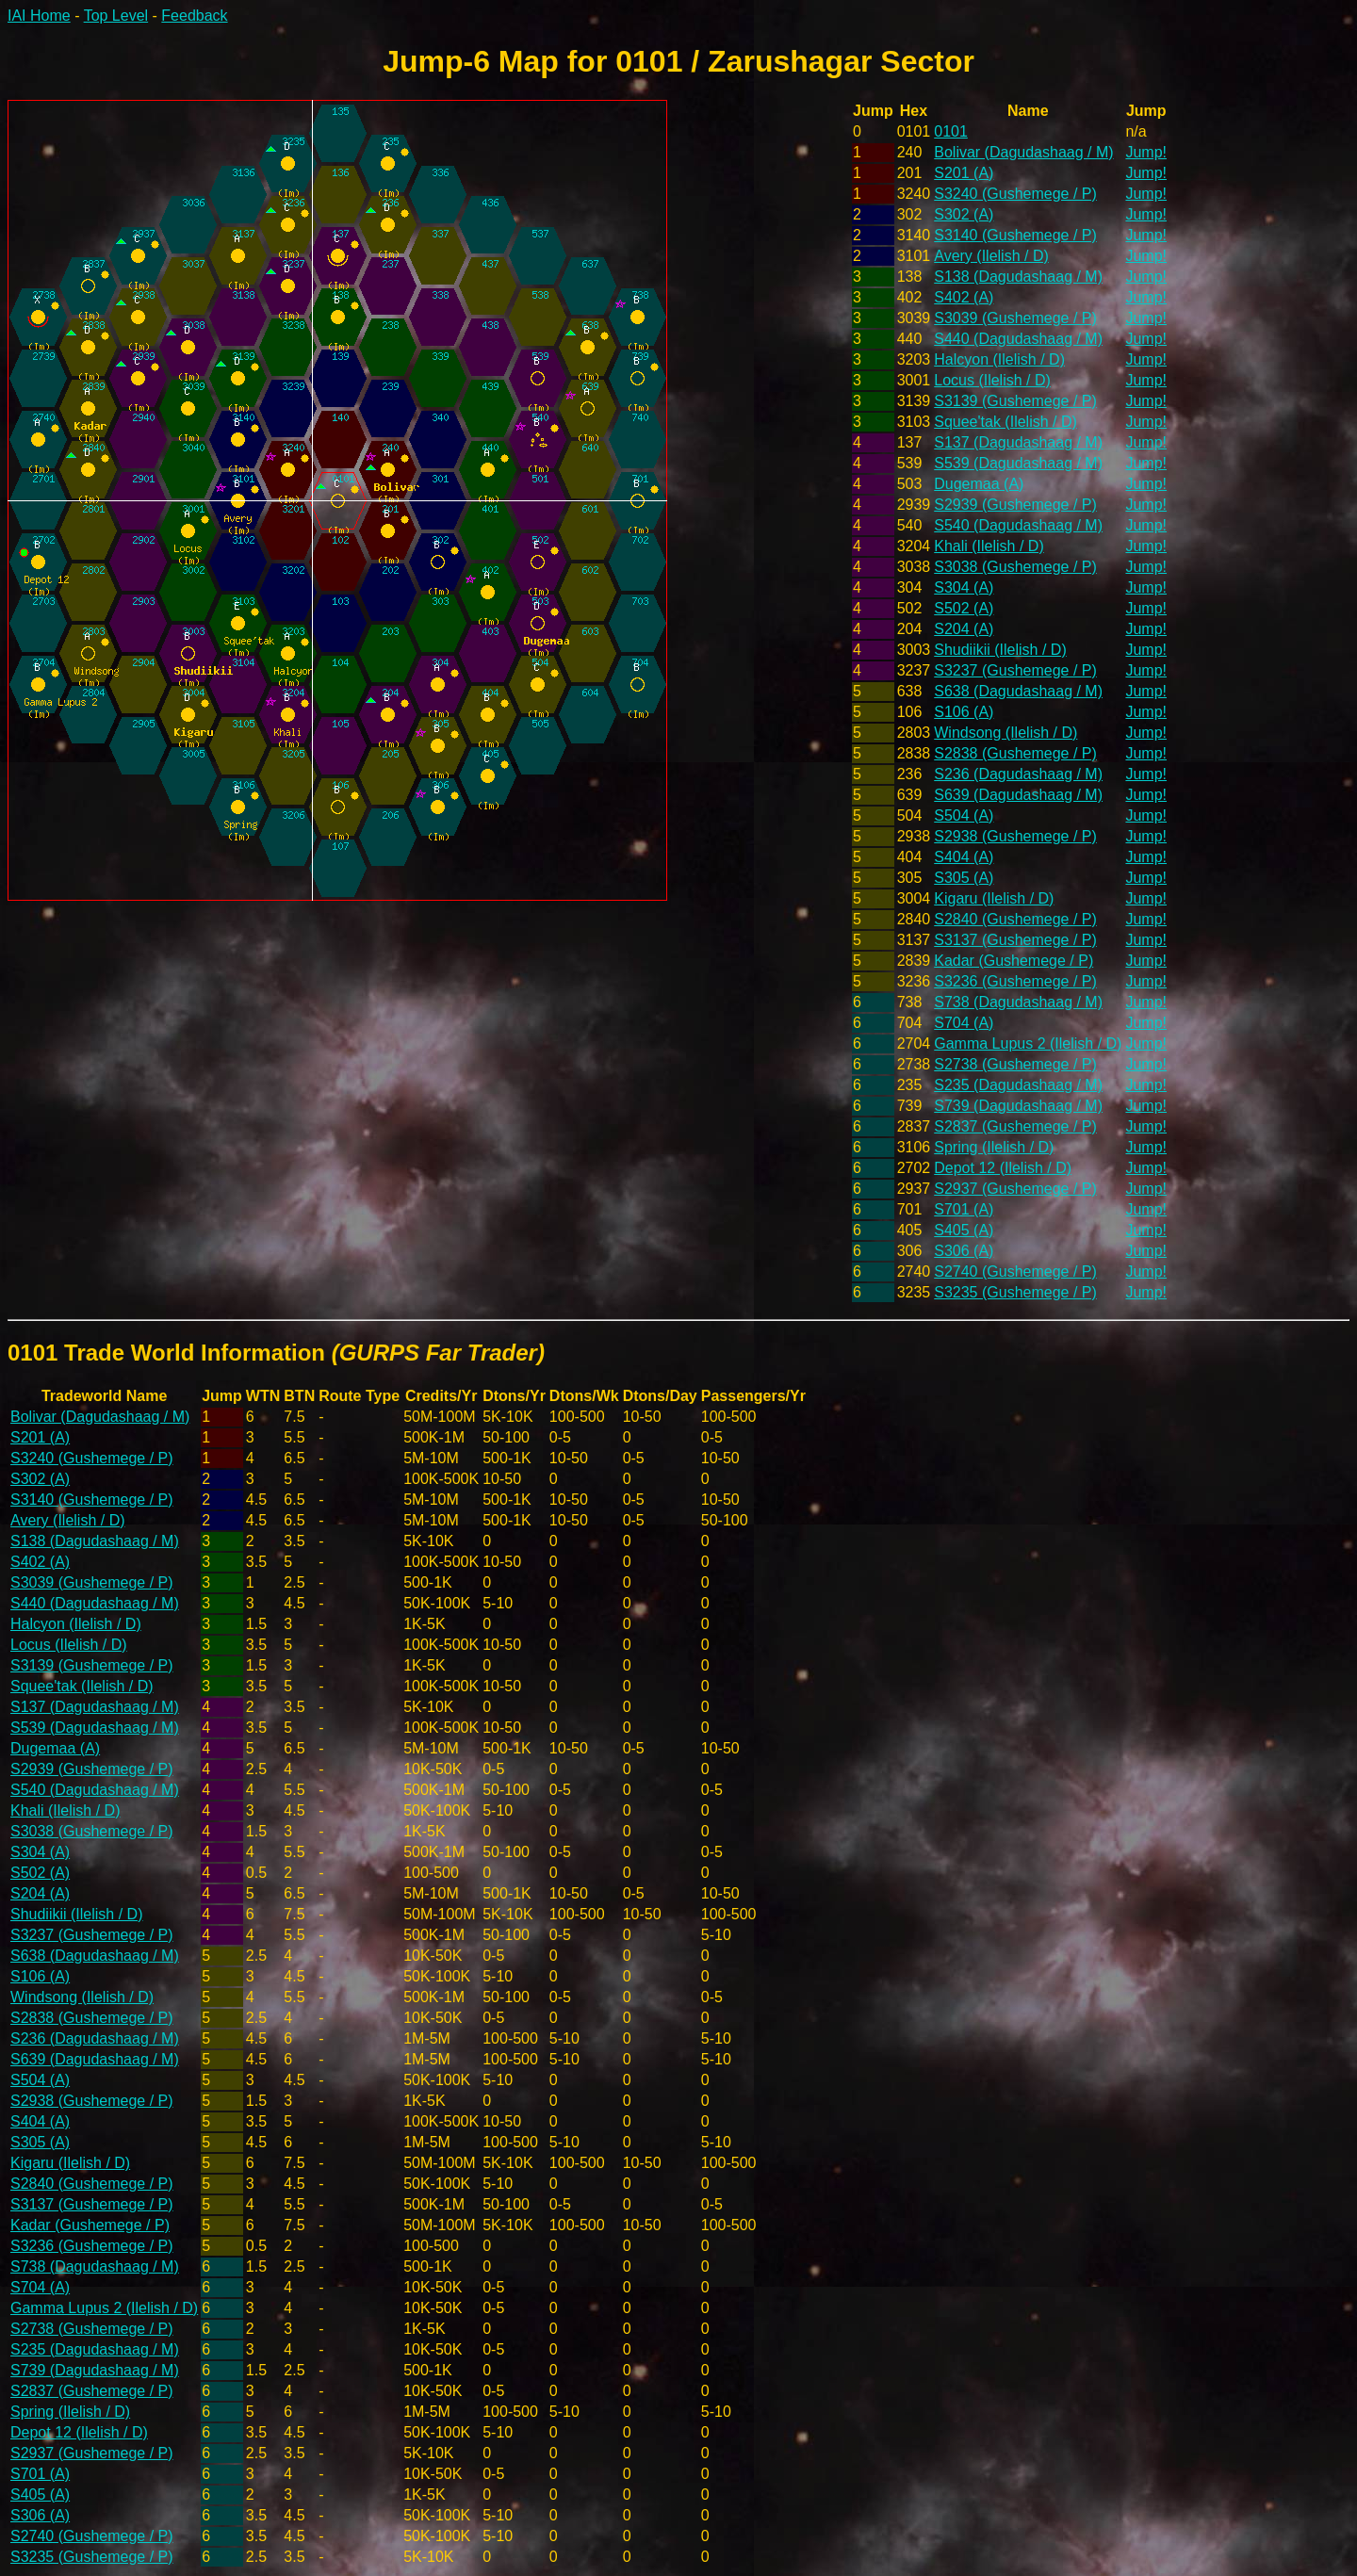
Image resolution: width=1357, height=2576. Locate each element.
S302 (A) (963, 214)
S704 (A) (963, 1023)
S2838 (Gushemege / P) (1015, 753)
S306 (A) (963, 1251)
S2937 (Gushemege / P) (1015, 1189)
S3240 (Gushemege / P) (1015, 194)
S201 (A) (963, 173)
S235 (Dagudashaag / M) (1018, 1085)
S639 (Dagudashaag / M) (1018, 795)
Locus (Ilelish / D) (992, 380)
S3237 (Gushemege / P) (1015, 670)
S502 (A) (963, 608)
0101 (951, 131)
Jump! (1146, 152)
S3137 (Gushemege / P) (1015, 940)
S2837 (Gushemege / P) (1015, 1126)
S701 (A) (963, 1209)
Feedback (194, 16)
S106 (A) (963, 712)
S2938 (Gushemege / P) (1015, 836)
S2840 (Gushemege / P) (1015, 919)
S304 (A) (963, 587)
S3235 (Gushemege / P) (1015, 1292)
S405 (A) (963, 1230)
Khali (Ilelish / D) (988, 546)
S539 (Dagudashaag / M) (1018, 463)
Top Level (116, 16)
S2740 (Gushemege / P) (1015, 1272)
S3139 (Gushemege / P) (1015, 401)
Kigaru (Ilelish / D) (994, 898)
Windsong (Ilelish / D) (1005, 733)
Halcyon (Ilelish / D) (999, 359)
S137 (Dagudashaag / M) (1018, 442)
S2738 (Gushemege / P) (1015, 1064)
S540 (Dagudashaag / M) (1018, 525)
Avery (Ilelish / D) (991, 256)
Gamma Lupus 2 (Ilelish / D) (1027, 1043)
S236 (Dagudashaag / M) (1018, 774)
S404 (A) (963, 857)
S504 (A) (963, 815)
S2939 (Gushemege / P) (1015, 505)
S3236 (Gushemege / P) (1015, 981)
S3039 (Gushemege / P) (1015, 318)
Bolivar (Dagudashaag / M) (1023, 152)
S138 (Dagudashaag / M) (1018, 277)
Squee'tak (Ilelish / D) (1005, 422)
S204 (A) (963, 629)
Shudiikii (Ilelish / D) (1000, 650)
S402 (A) (963, 297)
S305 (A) (963, 878)
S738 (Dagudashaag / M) (1018, 1002)
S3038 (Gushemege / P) (1015, 567)
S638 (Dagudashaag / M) (1018, 691)
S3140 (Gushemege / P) (1015, 235)
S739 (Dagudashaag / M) (1018, 1106)
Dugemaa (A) (978, 484)
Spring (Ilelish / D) (994, 1147)
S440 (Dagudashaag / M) (1018, 339)
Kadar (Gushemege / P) (1013, 961)
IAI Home (39, 16)
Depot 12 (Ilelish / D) (1002, 1168)
